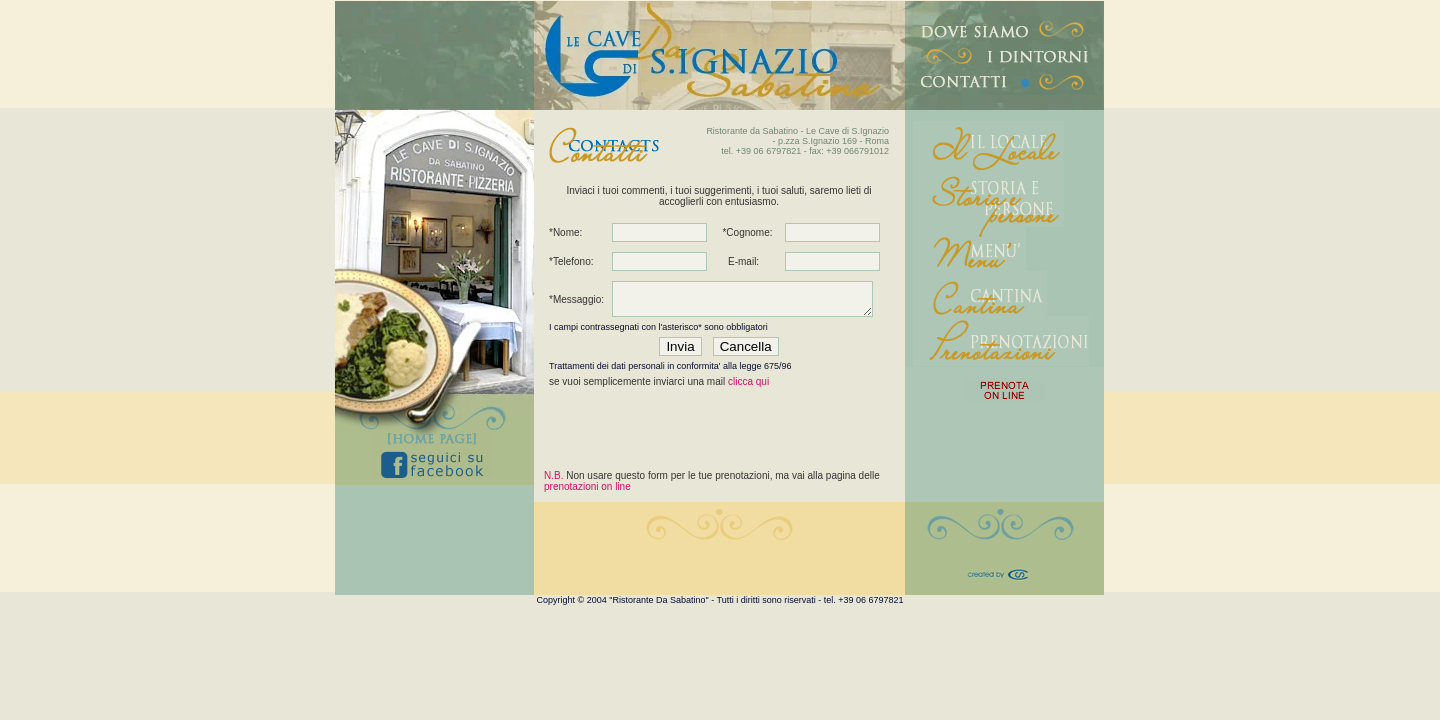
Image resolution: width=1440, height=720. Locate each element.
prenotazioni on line (587, 486)
